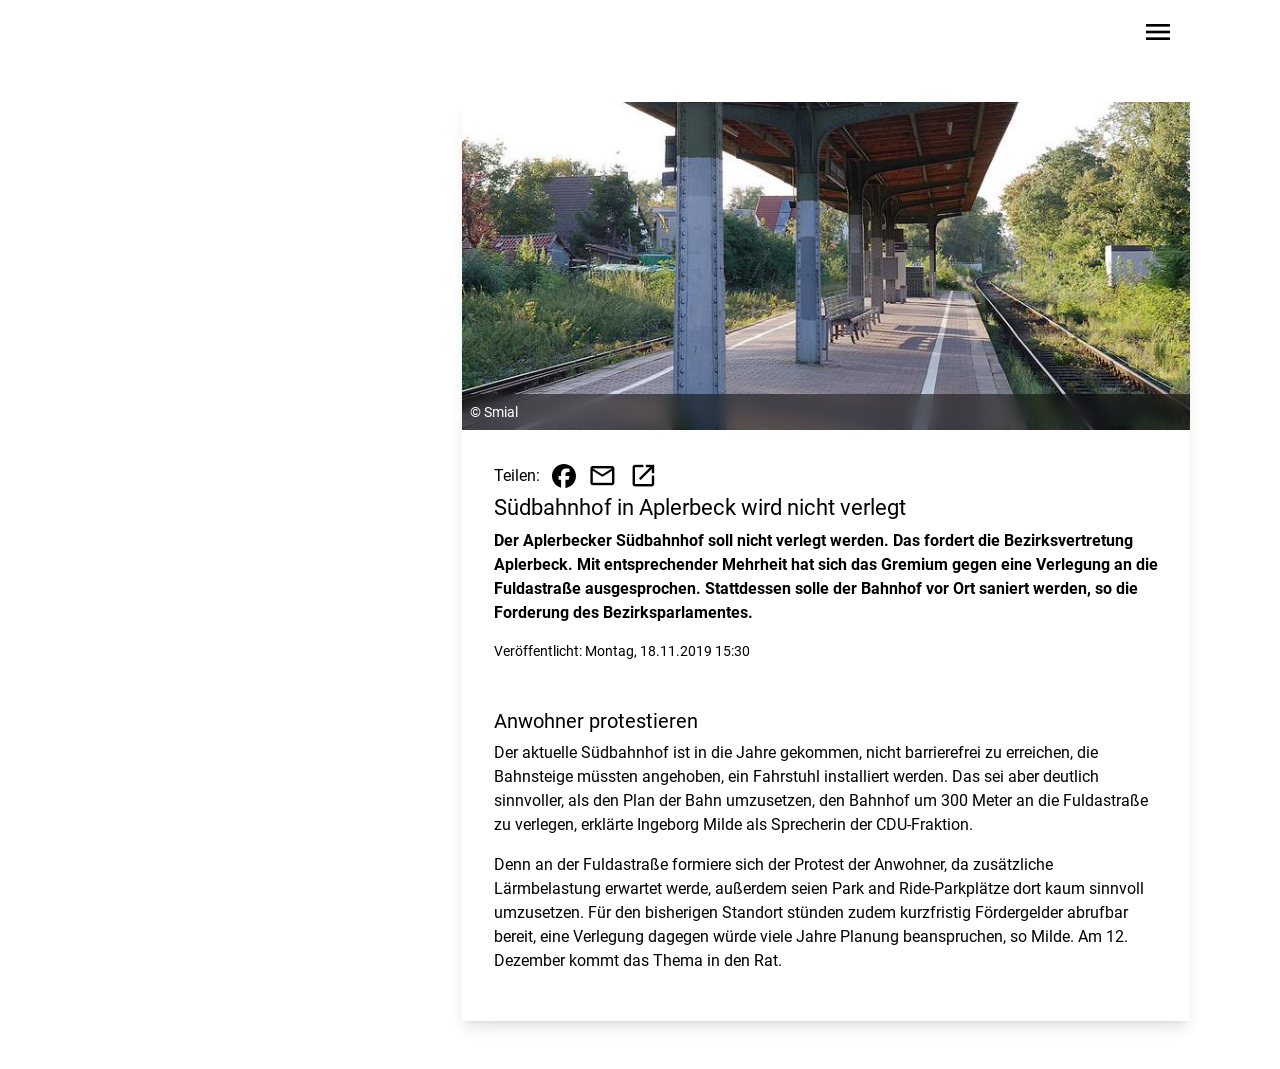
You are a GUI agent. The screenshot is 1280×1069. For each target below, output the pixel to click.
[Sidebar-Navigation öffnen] (1158, 35)
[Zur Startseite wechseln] (154, 36)
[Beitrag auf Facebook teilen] (564, 476)
